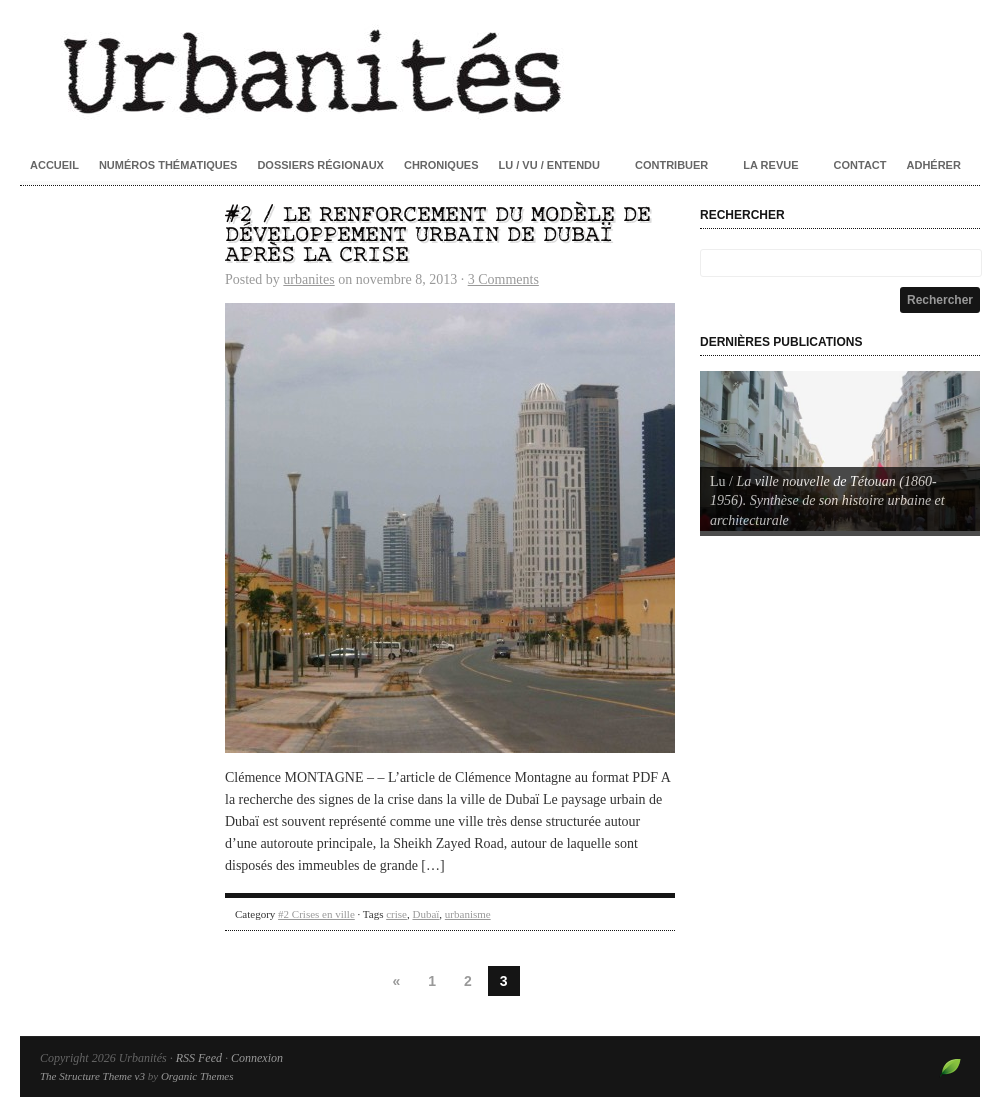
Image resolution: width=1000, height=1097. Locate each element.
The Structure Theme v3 (92, 1076)
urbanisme (468, 914)
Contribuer (671, 165)
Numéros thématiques (168, 165)
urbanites (308, 279)
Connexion (257, 1058)
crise (396, 914)
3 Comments (503, 279)
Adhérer (934, 165)
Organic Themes (197, 1076)
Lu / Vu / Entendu (549, 165)
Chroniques (441, 165)
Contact (860, 165)
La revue (770, 165)
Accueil (54, 165)
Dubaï (425, 914)
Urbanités (500, 70)
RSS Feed (199, 1058)
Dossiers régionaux (320, 165)
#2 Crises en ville (316, 914)
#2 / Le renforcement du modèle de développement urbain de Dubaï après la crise (438, 235)
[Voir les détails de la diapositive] (840, 451)
